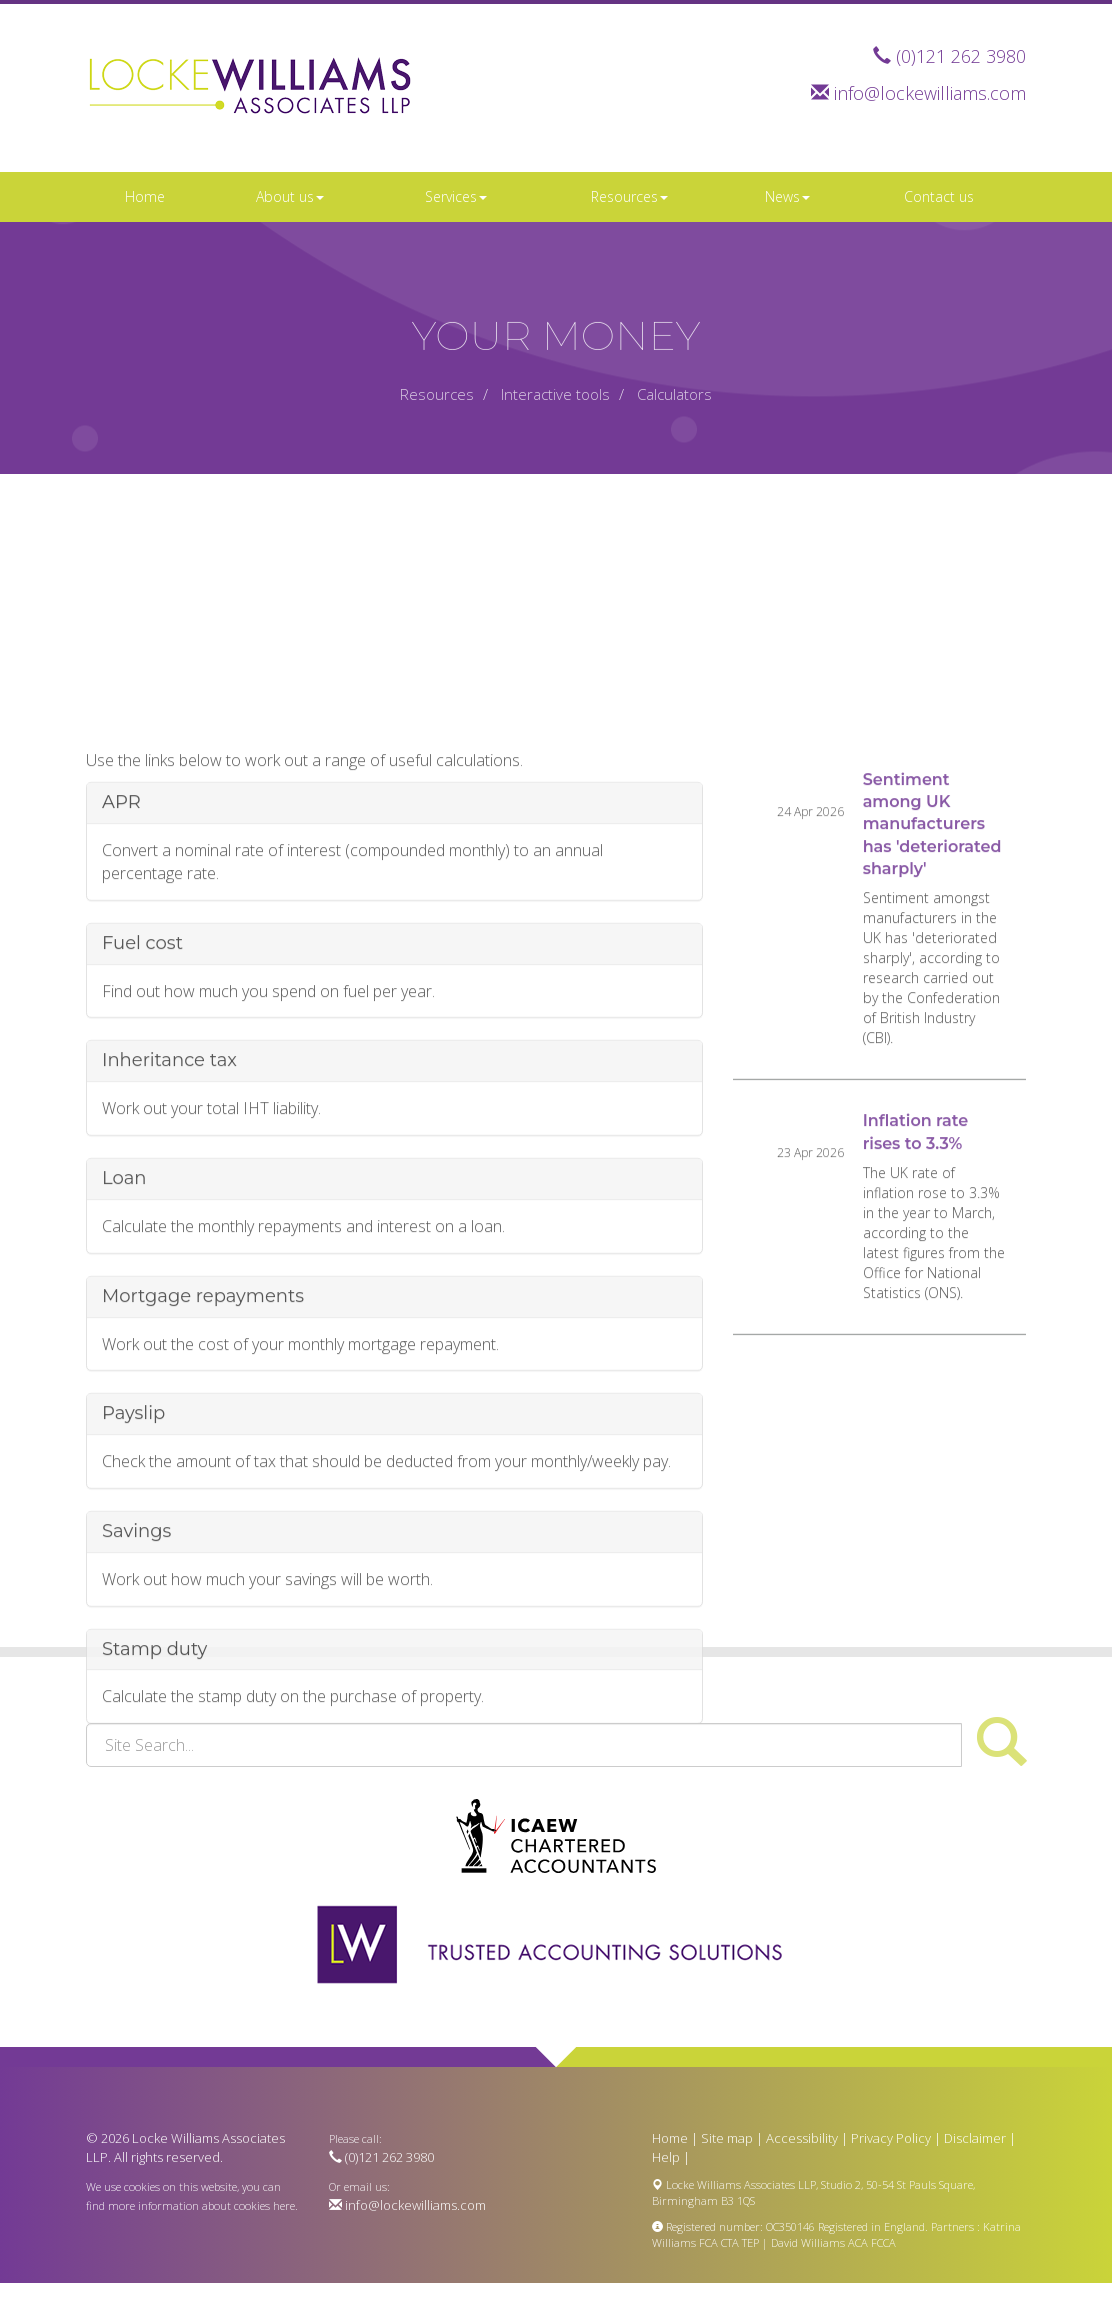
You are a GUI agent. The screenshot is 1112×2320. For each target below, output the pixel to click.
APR (121, 935)
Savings (136, 1664)
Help (666, 2157)
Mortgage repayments (203, 1429)
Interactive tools (555, 394)
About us (290, 196)
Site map (727, 2138)
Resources (629, 196)
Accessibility (802, 2138)
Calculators (674, 394)
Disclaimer (975, 2138)
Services (456, 196)
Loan (124, 1311)
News (787, 196)
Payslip (133, 1547)
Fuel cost (142, 1076)
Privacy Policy (891, 2138)
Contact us (939, 196)
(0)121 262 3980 (961, 56)
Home (145, 196)
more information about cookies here (201, 2205)
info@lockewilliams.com (930, 93)
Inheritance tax (169, 1194)
